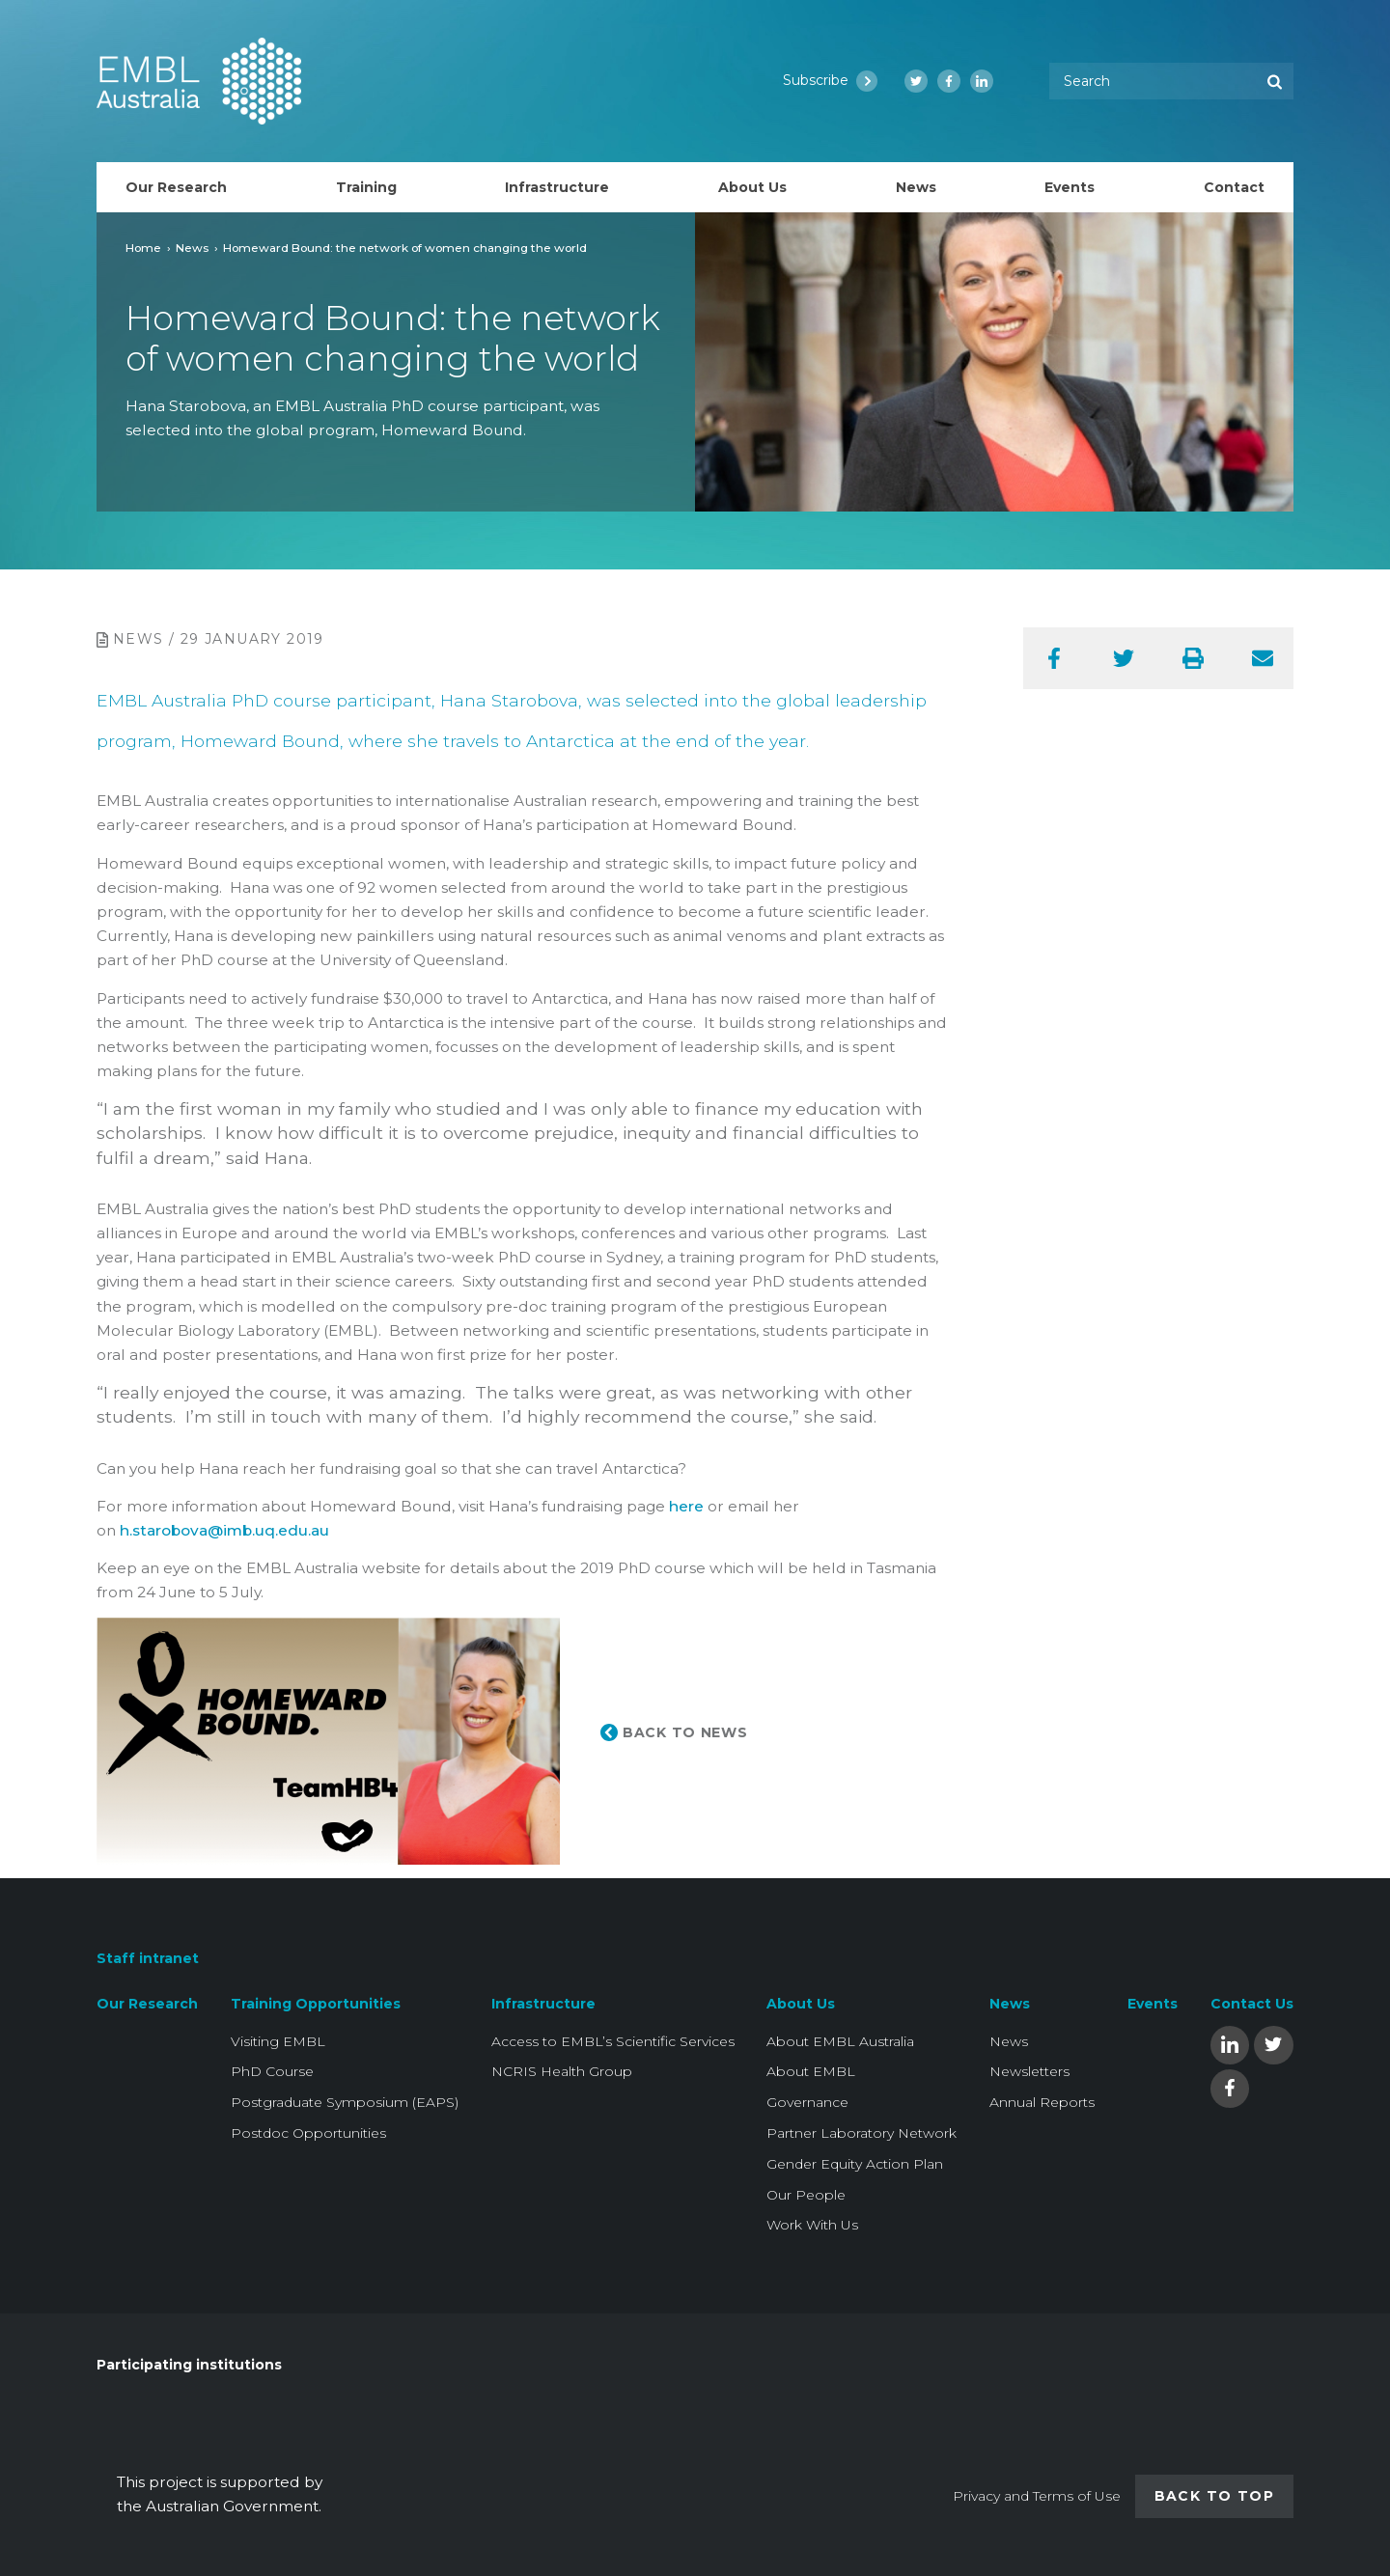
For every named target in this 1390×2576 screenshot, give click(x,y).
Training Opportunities (316, 2003)
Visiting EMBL (278, 2041)
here (686, 1506)
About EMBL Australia (840, 2041)
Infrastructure (543, 2003)
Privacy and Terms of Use (1037, 2496)
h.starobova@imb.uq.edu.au (224, 1530)
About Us (800, 2003)
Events (1152, 2003)
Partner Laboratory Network (861, 2133)
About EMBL (810, 2071)
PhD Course (272, 2071)
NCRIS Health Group (561, 2071)
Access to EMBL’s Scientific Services (613, 2041)
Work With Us (812, 2224)
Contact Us (1251, 2003)
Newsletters (1029, 2071)
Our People (806, 2194)
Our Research (147, 2003)
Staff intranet (148, 1958)
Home (143, 247)
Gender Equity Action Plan (854, 2164)
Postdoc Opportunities (308, 2133)
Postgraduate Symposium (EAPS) (345, 2102)
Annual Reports (1042, 2102)
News (192, 247)
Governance (807, 2102)
